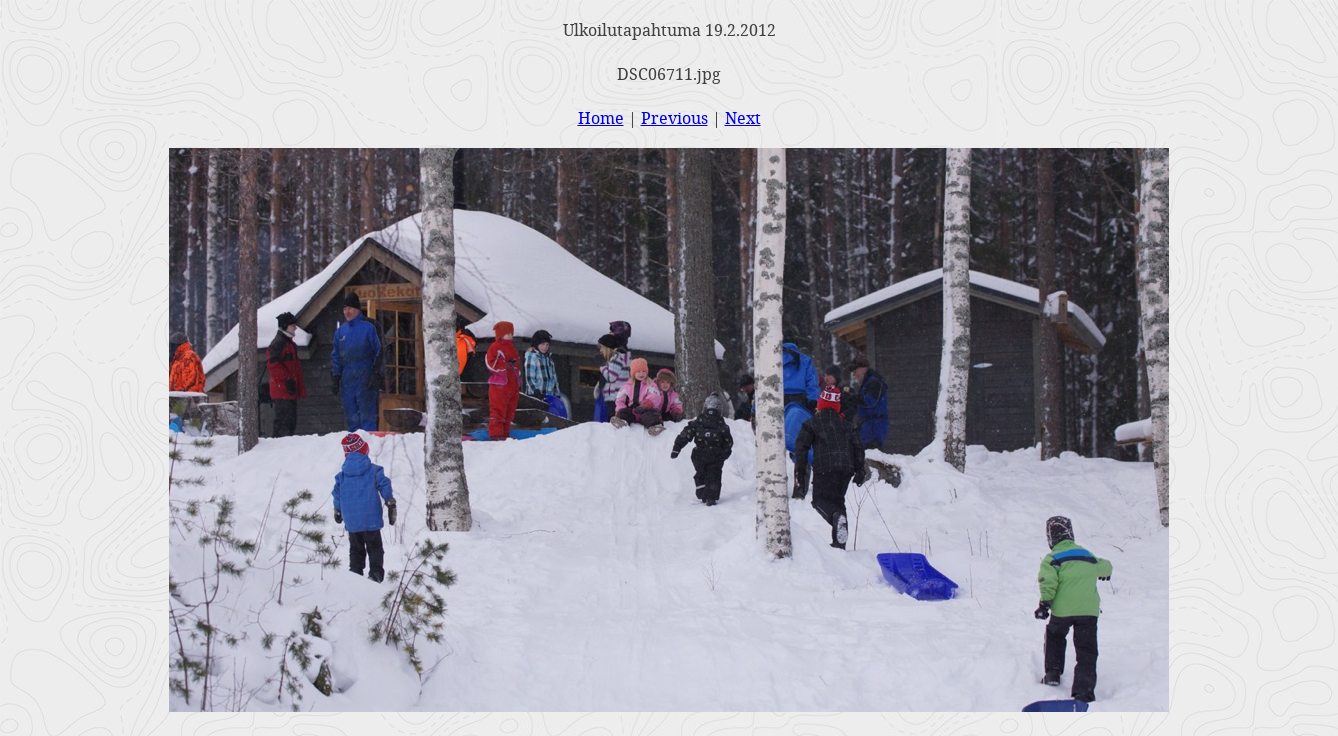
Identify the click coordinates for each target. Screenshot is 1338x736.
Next (743, 117)
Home (601, 117)
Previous (674, 117)
